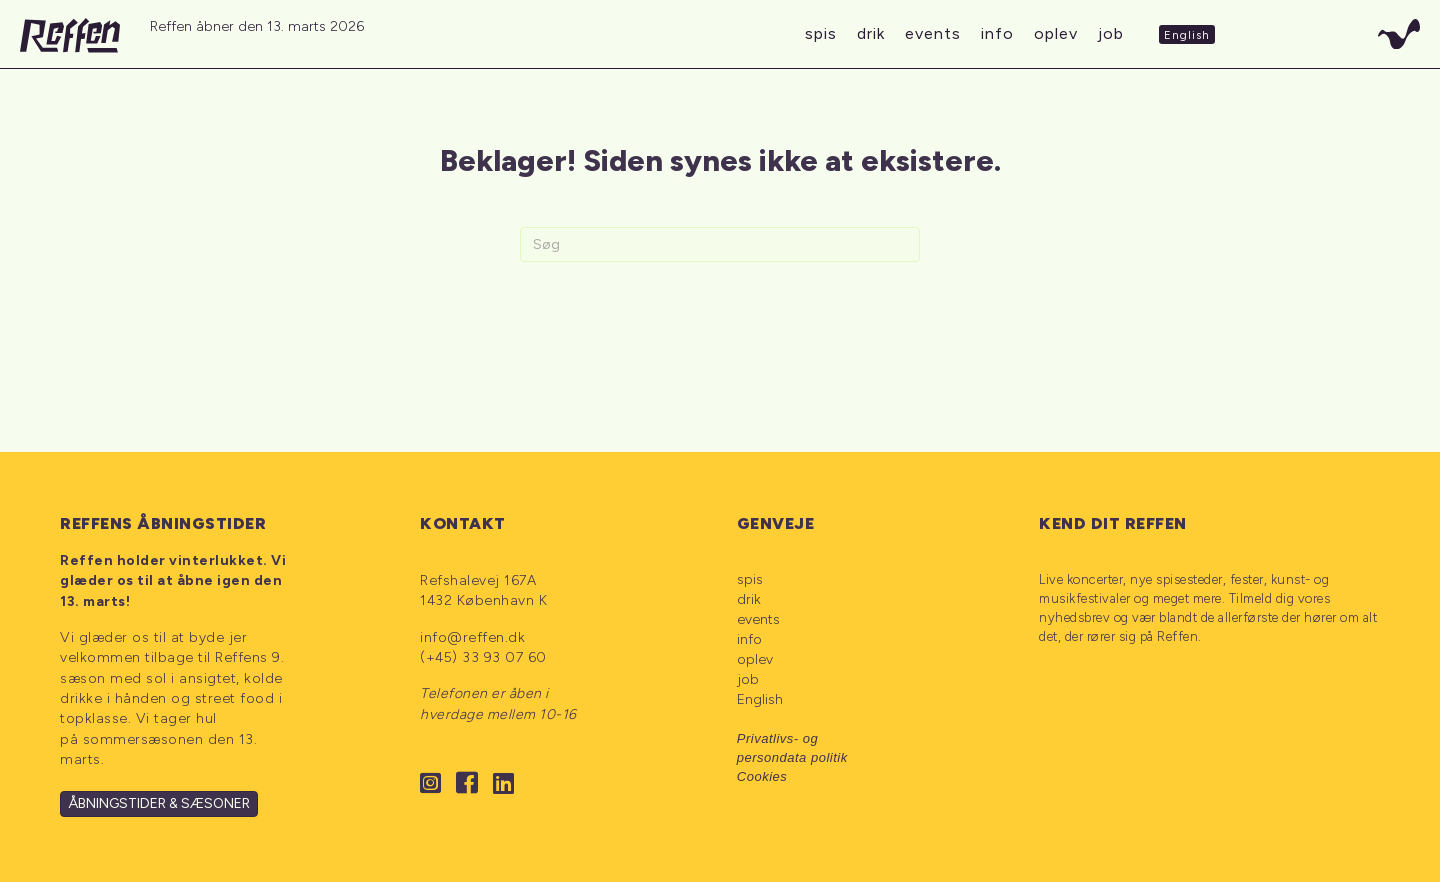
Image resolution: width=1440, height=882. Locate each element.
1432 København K (483, 600)
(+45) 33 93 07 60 (483, 657)
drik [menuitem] (749, 599)
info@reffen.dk (472, 637)
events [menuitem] (758, 619)
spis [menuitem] (750, 579)
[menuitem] (828, 700)
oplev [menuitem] (755, 659)
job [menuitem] (748, 679)
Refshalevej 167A (478, 580)
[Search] (720, 244)
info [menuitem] (749, 639)
